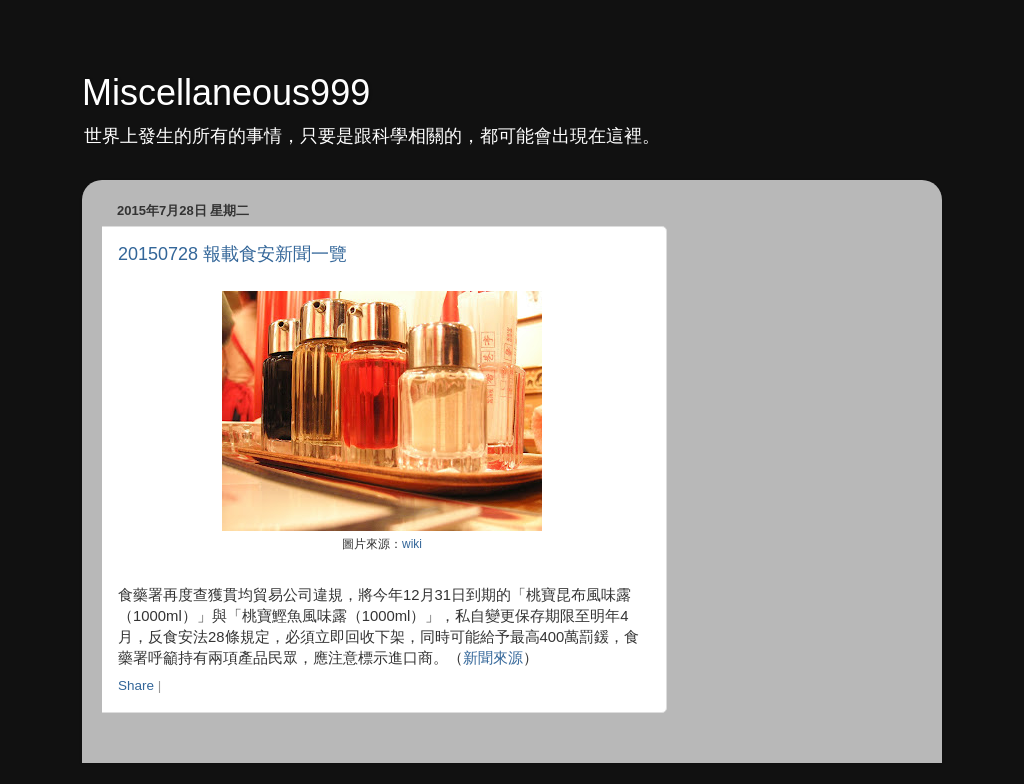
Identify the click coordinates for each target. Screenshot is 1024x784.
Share (136, 685)
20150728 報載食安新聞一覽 (232, 254)
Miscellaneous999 (226, 92)
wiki (412, 544)
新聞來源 (493, 658)
